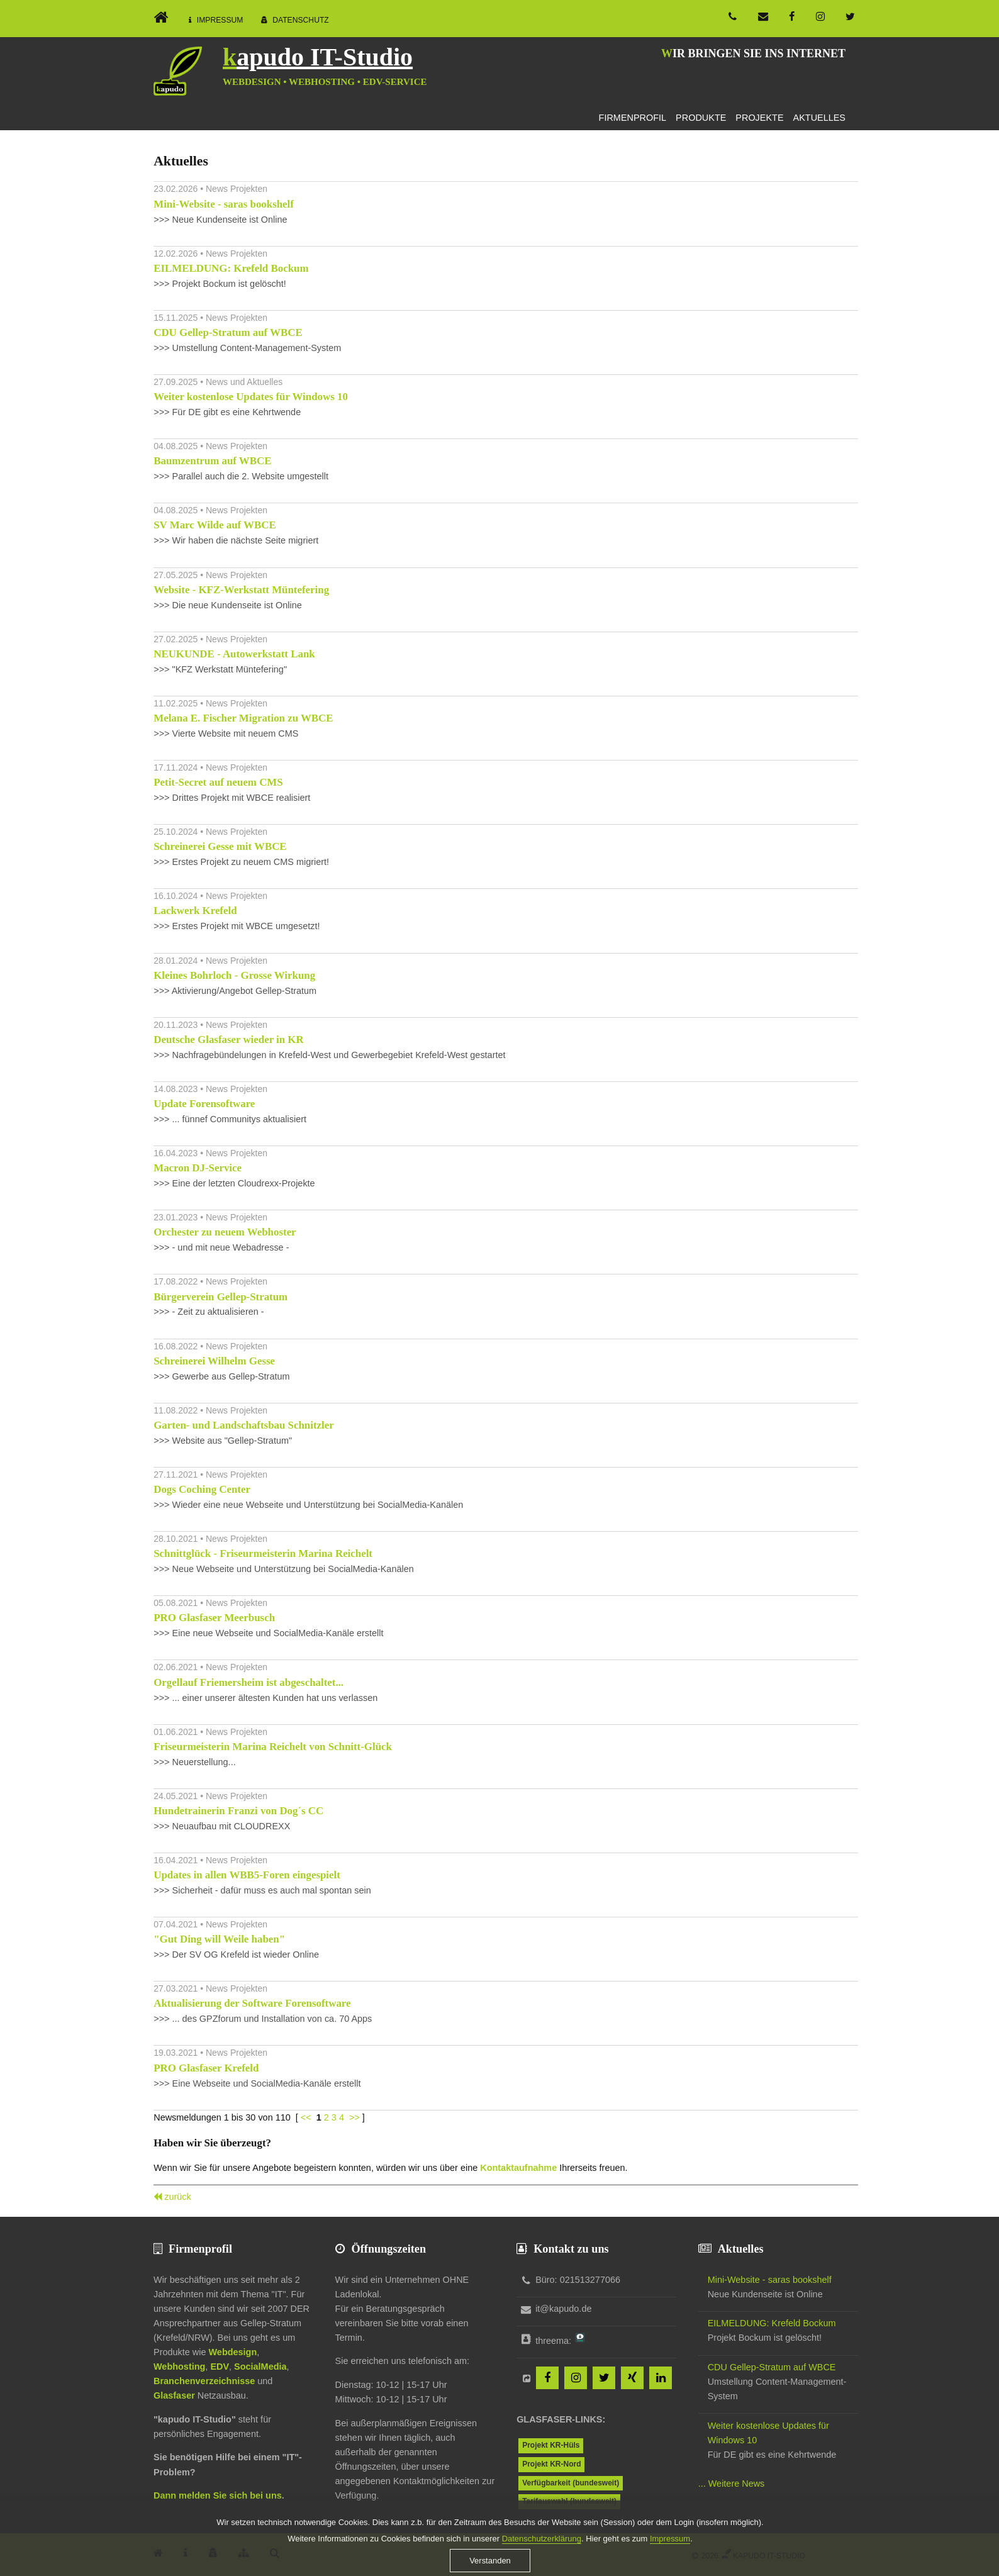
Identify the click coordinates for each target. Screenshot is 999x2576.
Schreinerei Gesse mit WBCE (219, 846)
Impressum (220, 20)
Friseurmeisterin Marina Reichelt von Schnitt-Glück (272, 1747)
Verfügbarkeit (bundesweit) (570, 2482)
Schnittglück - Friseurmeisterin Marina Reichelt (262, 1553)
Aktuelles (819, 118)
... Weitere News (731, 2483)
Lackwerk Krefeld (195, 911)
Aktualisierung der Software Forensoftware (251, 2003)
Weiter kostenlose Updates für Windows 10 (250, 397)
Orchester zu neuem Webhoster (224, 1232)
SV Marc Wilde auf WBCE (214, 525)
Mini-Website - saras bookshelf (223, 204)
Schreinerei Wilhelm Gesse (214, 1361)
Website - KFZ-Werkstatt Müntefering (241, 590)
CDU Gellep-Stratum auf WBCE (227, 332)
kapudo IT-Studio (318, 57)
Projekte (759, 118)
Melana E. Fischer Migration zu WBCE (243, 718)
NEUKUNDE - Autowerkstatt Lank (234, 654)
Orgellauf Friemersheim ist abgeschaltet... (248, 1682)
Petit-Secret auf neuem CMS (217, 782)
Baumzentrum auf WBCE (212, 461)
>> (354, 2117)
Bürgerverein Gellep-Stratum (220, 1297)
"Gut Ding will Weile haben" (219, 1939)
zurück (177, 2197)
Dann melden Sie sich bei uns (217, 2495)
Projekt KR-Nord (551, 2464)
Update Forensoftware (204, 1104)
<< (306, 2117)
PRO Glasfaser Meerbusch (214, 1618)
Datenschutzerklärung (541, 2562)
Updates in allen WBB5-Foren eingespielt (246, 1875)
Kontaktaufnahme (518, 2168)
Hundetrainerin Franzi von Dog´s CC (238, 1811)
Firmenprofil (633, 118)
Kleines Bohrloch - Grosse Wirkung (234, 975)
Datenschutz (300, 20)
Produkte (701, 118)
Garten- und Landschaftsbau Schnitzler (243, 1425)
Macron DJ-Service (197, 1168)
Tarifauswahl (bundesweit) (569, 2501)
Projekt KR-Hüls (550, 2445)
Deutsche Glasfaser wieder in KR (228, 1039)
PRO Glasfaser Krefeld (206, 2068)
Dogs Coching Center (201, 1489)
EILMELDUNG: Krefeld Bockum (230, 268)
